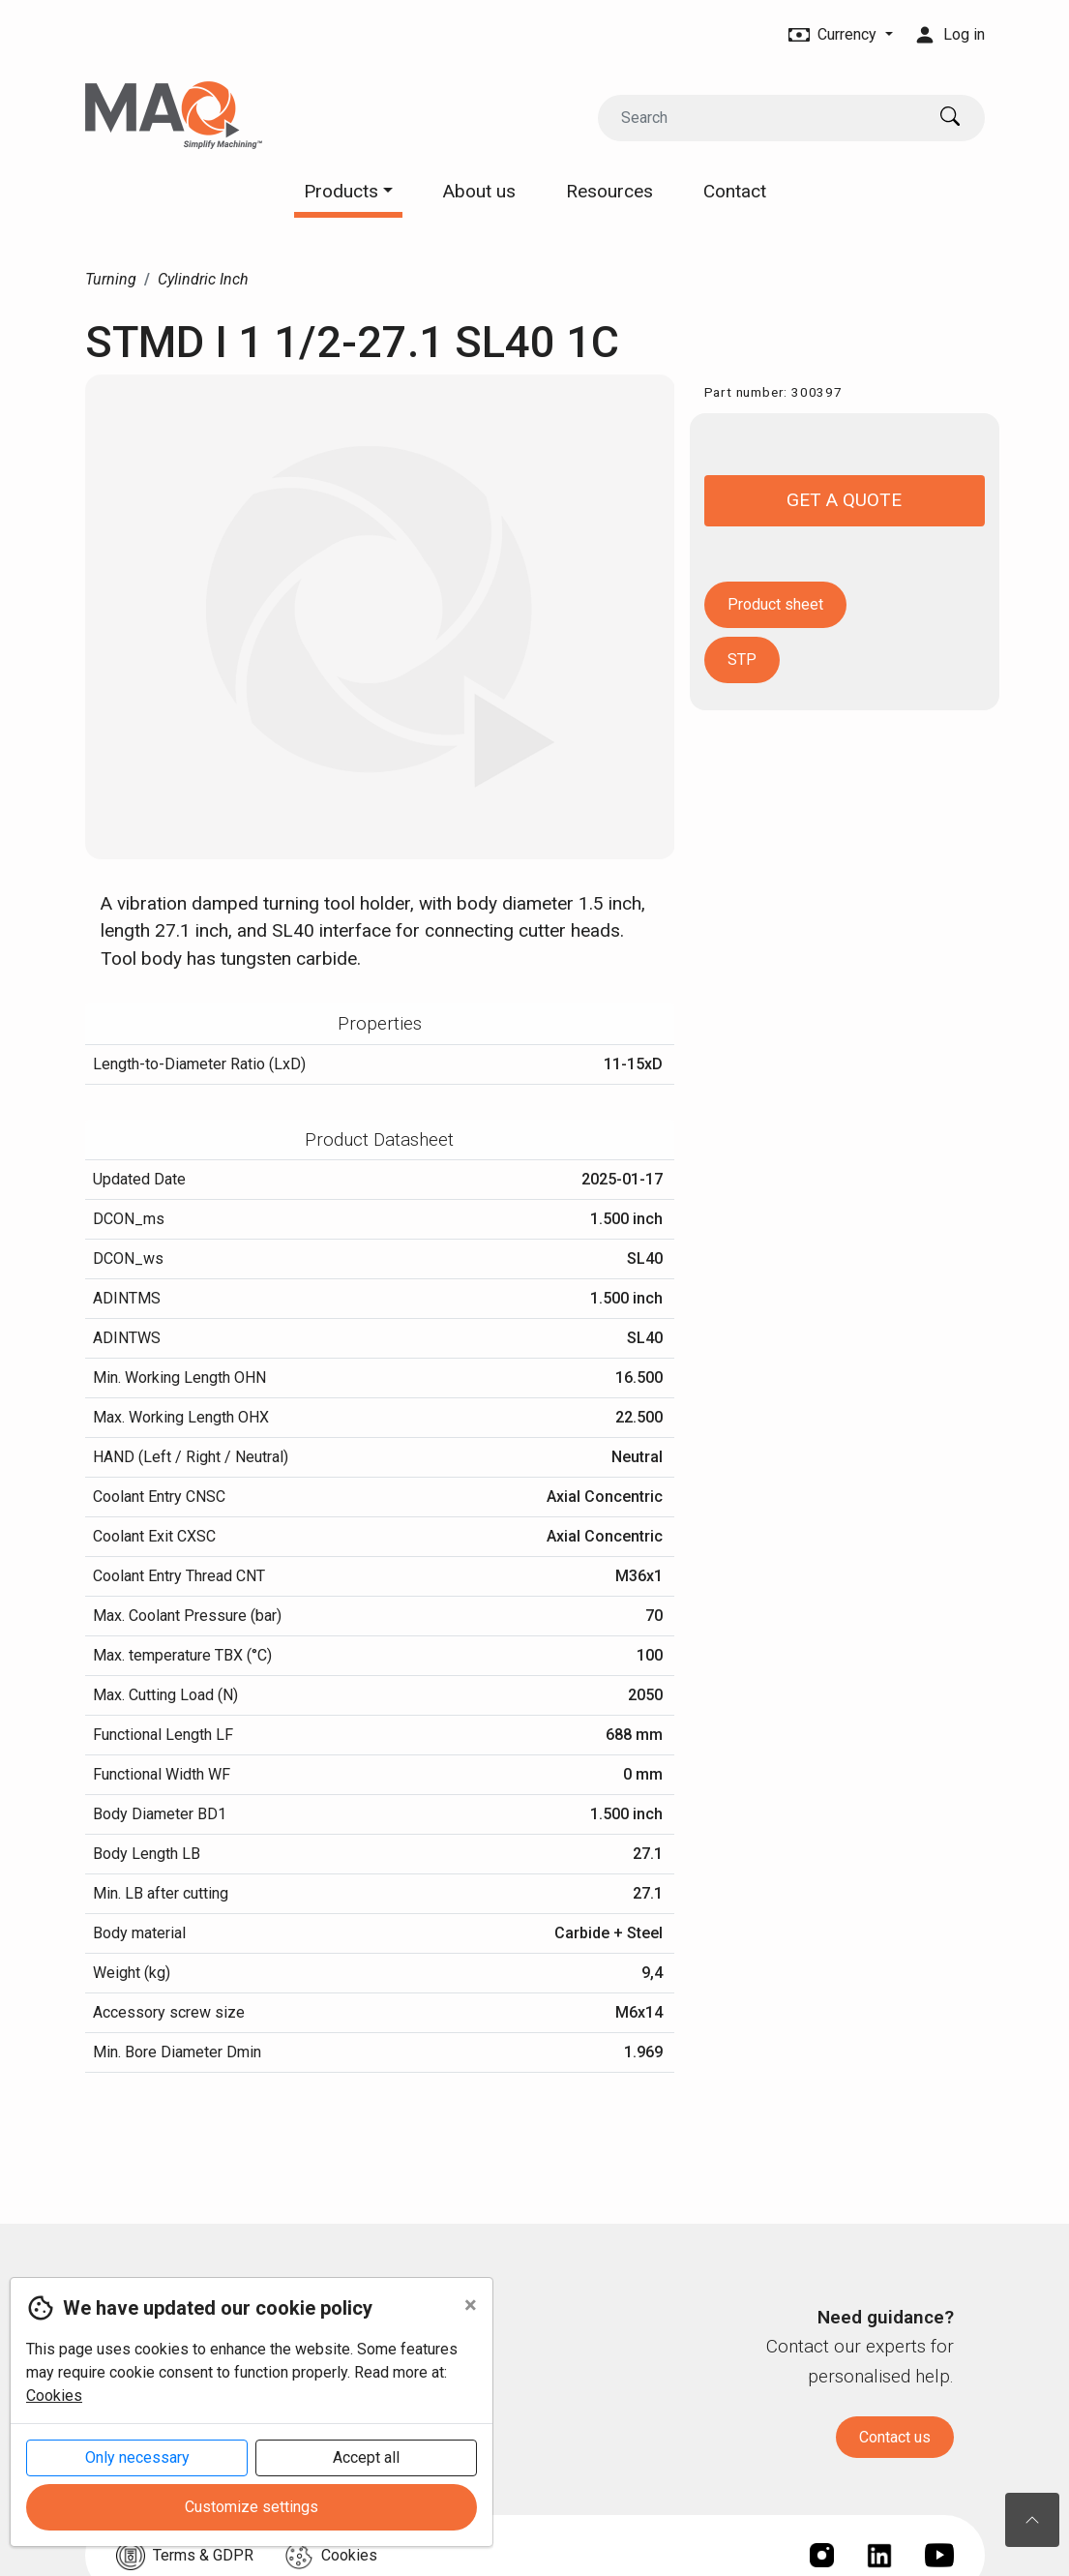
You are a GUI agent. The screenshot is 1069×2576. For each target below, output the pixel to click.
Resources (609, 191)
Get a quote (844, 500)
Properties (380, 1023)
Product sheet (775, 604)
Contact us (895, 2437)
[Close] (470, 2305)
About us (479, 191)
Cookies (54, 2395)
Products (348, 191)
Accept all (366, 2457)
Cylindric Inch (203, 279)
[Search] (761, 118)
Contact (734, 191)
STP (742, 659)
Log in (950, 34)
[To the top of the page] (1032, 2520)
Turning (110, 279)
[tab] (380, 1024)
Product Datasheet (379, 1139)
